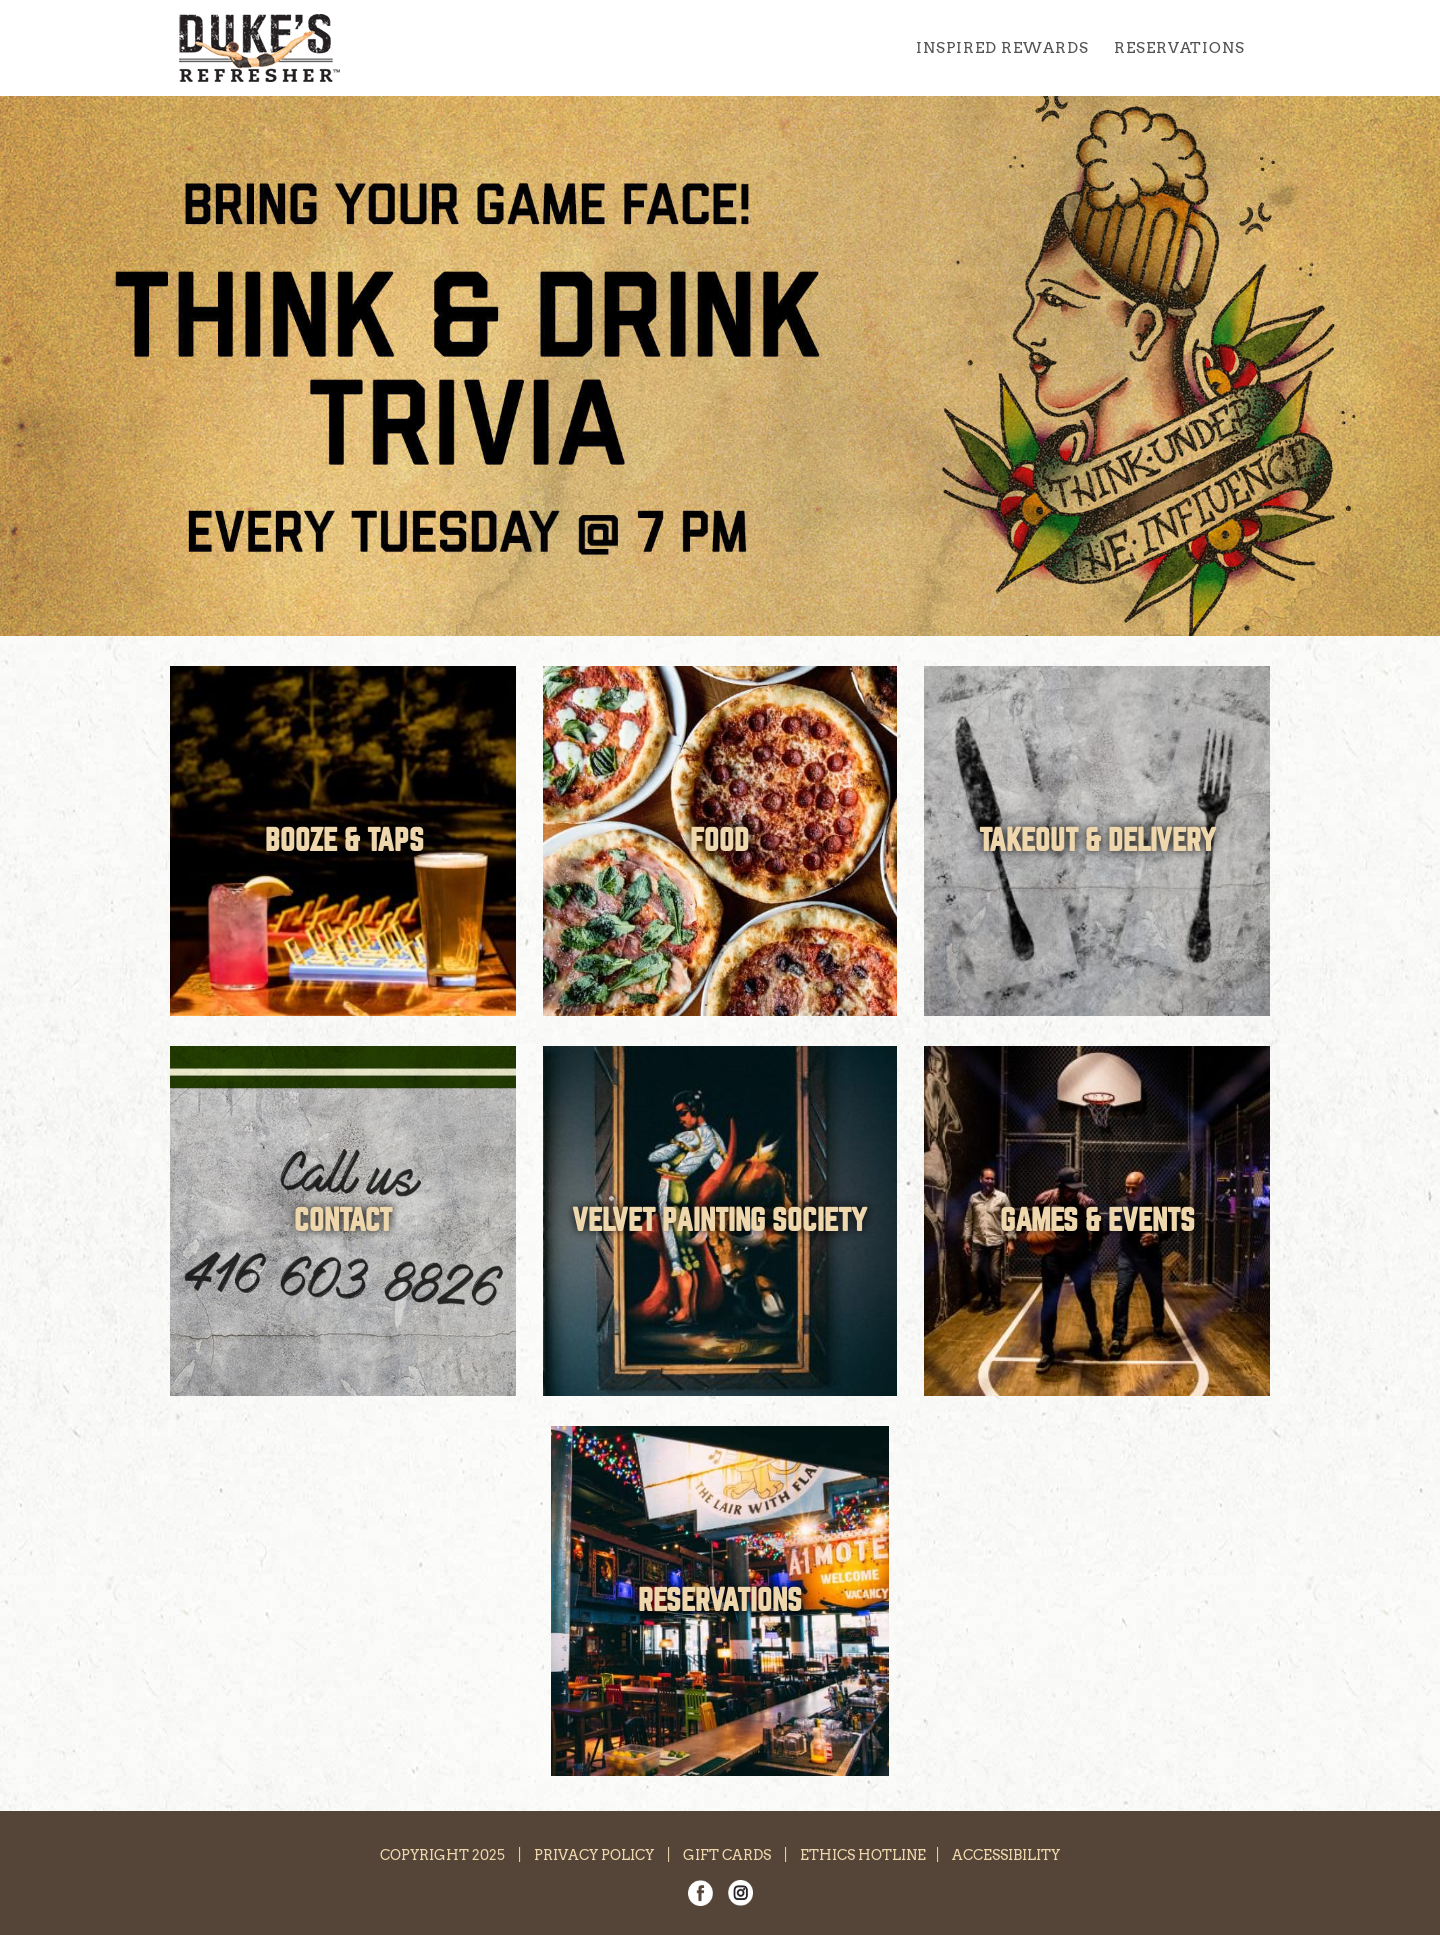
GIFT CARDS (727, 1855)
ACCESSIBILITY (1006, 1855)
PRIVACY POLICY (594, 1855)
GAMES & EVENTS (1097, 1221)
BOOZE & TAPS (344, 841)
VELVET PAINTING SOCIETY (719, 1221)
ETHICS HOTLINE (863, 1855)
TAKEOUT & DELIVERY (1097, 841)
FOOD (719, 841)
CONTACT (343, 1221)
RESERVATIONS (720, 1601)
